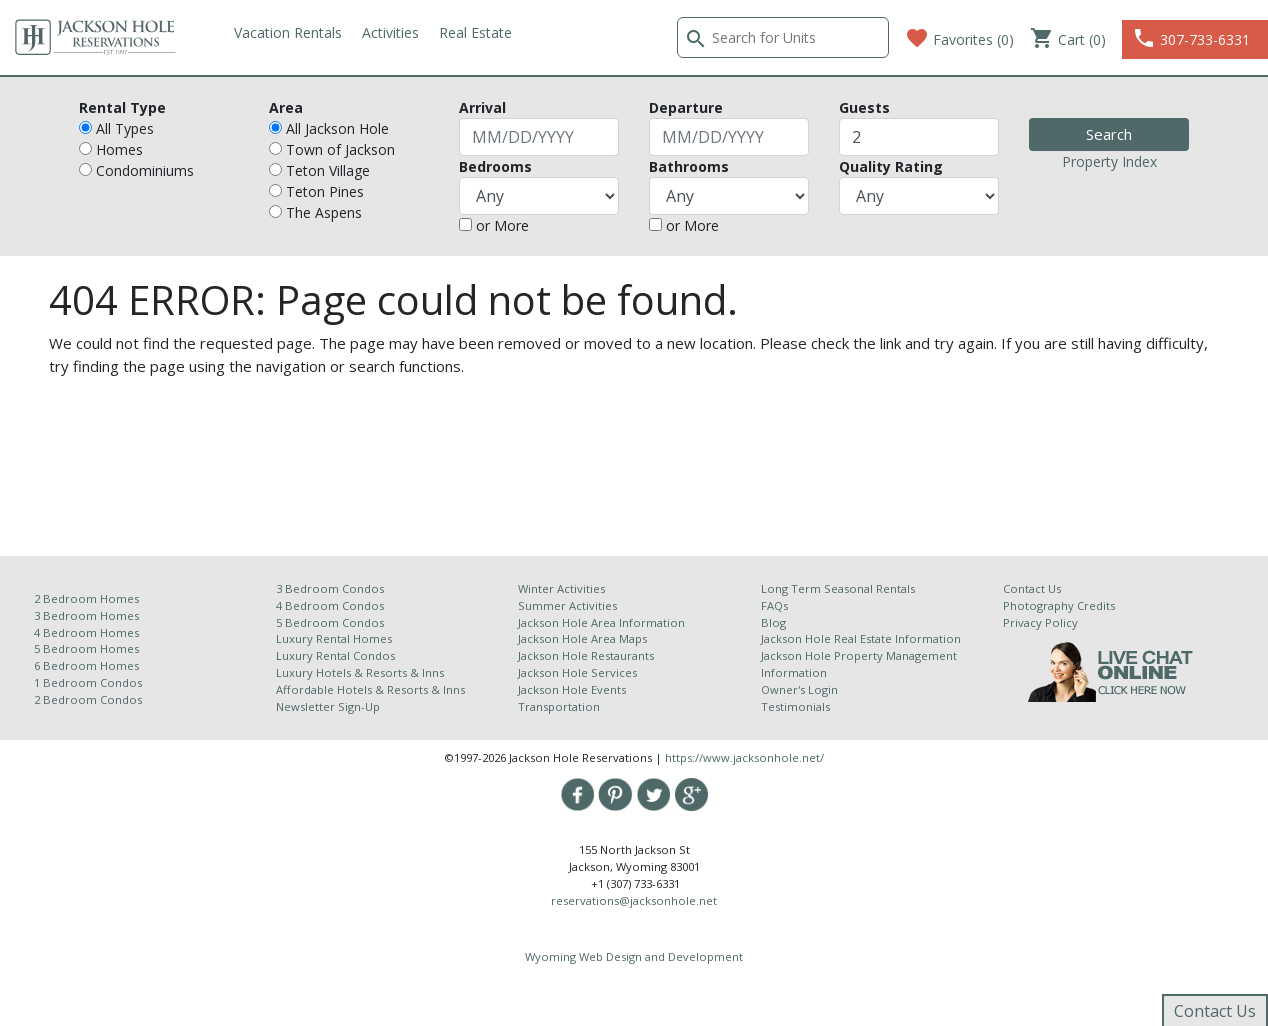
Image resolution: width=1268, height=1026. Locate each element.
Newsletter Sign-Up (328, 706)
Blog (773, 622)
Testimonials (795, 706)
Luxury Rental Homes (334, 638)
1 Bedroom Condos (88, 682)
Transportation (559, 706)
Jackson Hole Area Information (601, 622)
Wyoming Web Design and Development (634, 956)
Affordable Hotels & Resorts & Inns (370, 689)
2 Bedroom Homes (86, 598)
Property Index (1109, 161)
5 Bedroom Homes (86, 648)
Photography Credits (1059, 605)
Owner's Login (799, 689)
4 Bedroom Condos (330, 605)
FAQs (774, 605)
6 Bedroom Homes (88, 665)
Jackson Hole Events (572, 689)
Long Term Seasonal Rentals (838, 588)
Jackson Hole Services (577, 672)
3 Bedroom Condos (330, 588)
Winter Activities (561, 588)
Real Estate (475, 32)
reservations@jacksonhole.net (634, 900)
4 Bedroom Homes (86, 632)
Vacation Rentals (288, 32)
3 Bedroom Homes (86, 615)
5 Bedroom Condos (330, 622)
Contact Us (1032, 588)
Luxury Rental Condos (335, 655)
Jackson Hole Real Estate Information (861, 638)
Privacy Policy (1040, 622)
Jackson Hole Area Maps (582, 638)
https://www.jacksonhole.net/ (744, 757)
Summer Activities (567, 605)
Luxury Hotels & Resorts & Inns (360, 672)
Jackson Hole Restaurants (586, 655)
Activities (390, 32)
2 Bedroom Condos (88, 699)
